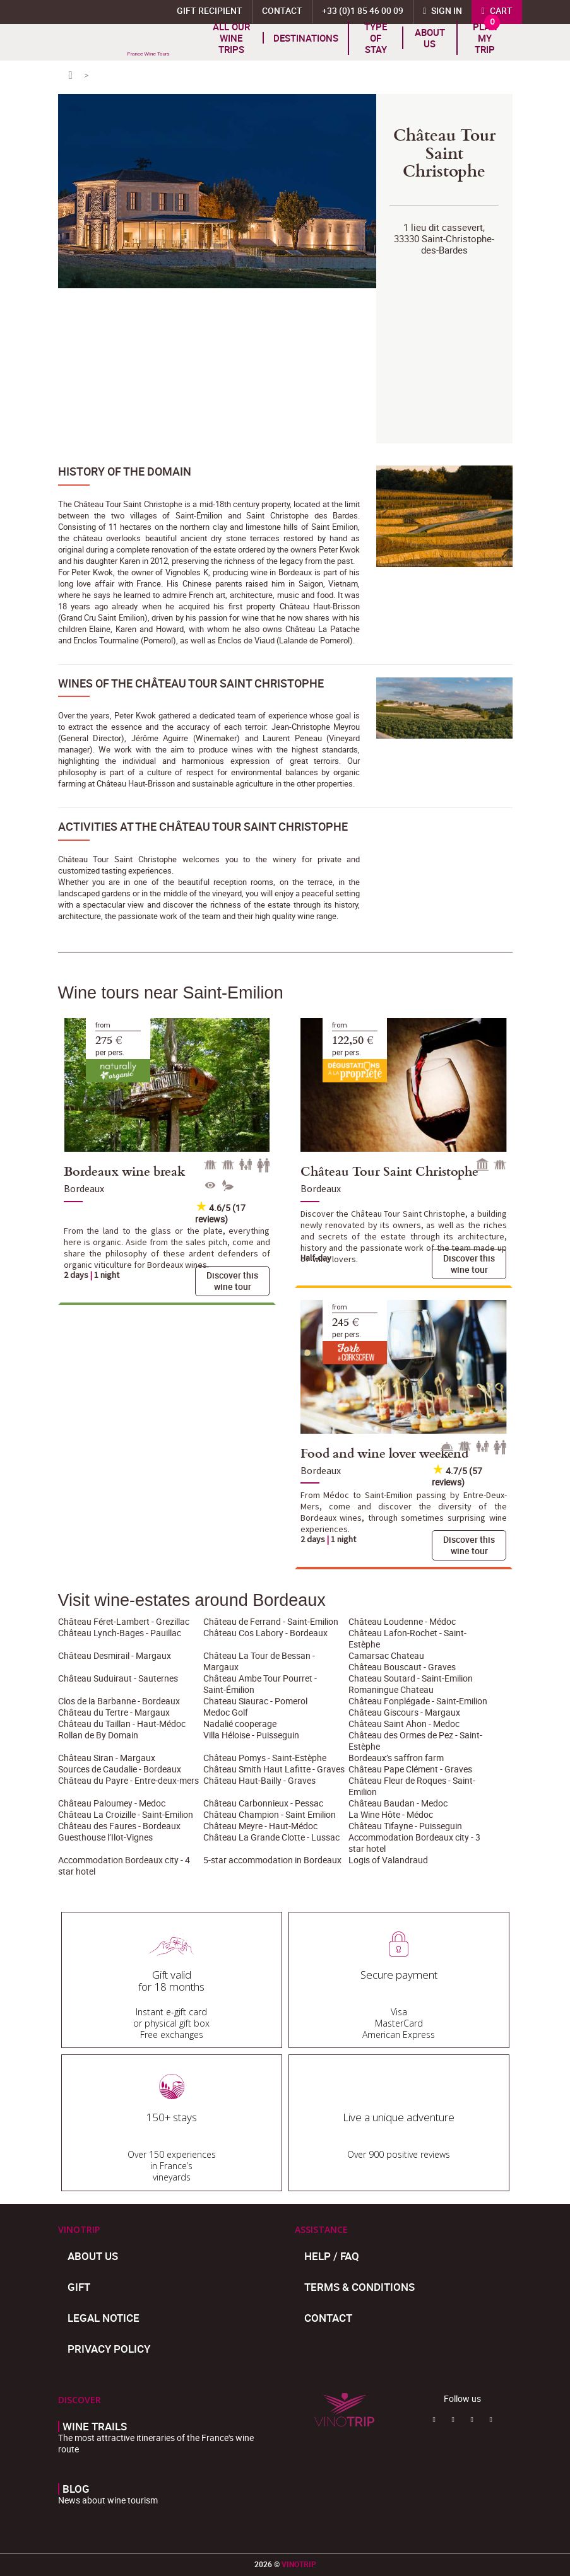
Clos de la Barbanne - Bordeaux (119, 1701)
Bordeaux (84, 1188)
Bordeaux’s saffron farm (396, 1758)
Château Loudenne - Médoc (402, 1621)
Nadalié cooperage (239, 1724)
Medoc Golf (225, 1712)
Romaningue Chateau (391, 1689)
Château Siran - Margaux (106, 1758)
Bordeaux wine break (124, 1170)
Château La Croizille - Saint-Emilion (125, 1814)
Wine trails (94, 2426)
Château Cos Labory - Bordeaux (265, 1633)
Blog (76, 2489)
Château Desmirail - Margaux (114, 1655)
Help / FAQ (331, 2256)
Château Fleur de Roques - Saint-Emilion (411, 1786)
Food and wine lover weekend (384, 1452)
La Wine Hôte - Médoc (390, 1814)
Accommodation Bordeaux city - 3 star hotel (414, 1842)
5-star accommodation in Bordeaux (272, 1860)
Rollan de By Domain (98, 1735)
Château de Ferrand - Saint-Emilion (270, 1621)
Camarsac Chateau (386, 1655)
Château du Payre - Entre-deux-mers (128, 1780)
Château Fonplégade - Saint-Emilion (417, 1701)
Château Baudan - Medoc (398, 1803)
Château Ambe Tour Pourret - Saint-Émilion (260, 1683)
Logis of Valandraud (388, 1860)
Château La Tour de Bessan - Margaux (259, 1661)
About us (430, 37)
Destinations (305, 38)
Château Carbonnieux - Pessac (263, 1803)
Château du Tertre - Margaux (114, 1712)
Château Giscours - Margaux (404, 1712)
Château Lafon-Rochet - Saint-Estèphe (407, 1638)
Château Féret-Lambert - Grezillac (123, 1621)
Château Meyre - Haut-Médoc (260, 1826)
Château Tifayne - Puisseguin (405, 1826)
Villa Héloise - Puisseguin (251, 1735)
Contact (328, 2317)
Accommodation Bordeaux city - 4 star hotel (124, 1865)
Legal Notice (104, 2317)
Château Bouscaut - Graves (402, 1667)
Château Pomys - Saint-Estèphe (264, 1758)
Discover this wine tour (232, 1280)
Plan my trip (485, 38)
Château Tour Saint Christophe (389, 1170)
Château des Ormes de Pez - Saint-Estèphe (415, 1740)
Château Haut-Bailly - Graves (259, 1780)
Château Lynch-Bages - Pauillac (119, 1633)
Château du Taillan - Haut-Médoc (122, 1724)
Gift (79, 2287)
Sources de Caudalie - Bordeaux (119, 1769)
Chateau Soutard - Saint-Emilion (410, 1678)
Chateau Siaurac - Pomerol (255, 1701)
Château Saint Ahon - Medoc (404, 1724)
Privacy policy (109, 2348)
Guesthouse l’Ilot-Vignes (105, 1837)
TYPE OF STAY (375, 38)
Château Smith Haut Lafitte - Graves (274, 1769)
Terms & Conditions (359, 2287)
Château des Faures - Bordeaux (119, 1826)
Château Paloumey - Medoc (111, 1803)
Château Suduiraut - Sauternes (118, 1678)
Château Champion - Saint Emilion (269, 1814)
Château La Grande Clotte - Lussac (271, 1837)
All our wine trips (231, 38)
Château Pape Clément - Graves (410, 1769)
